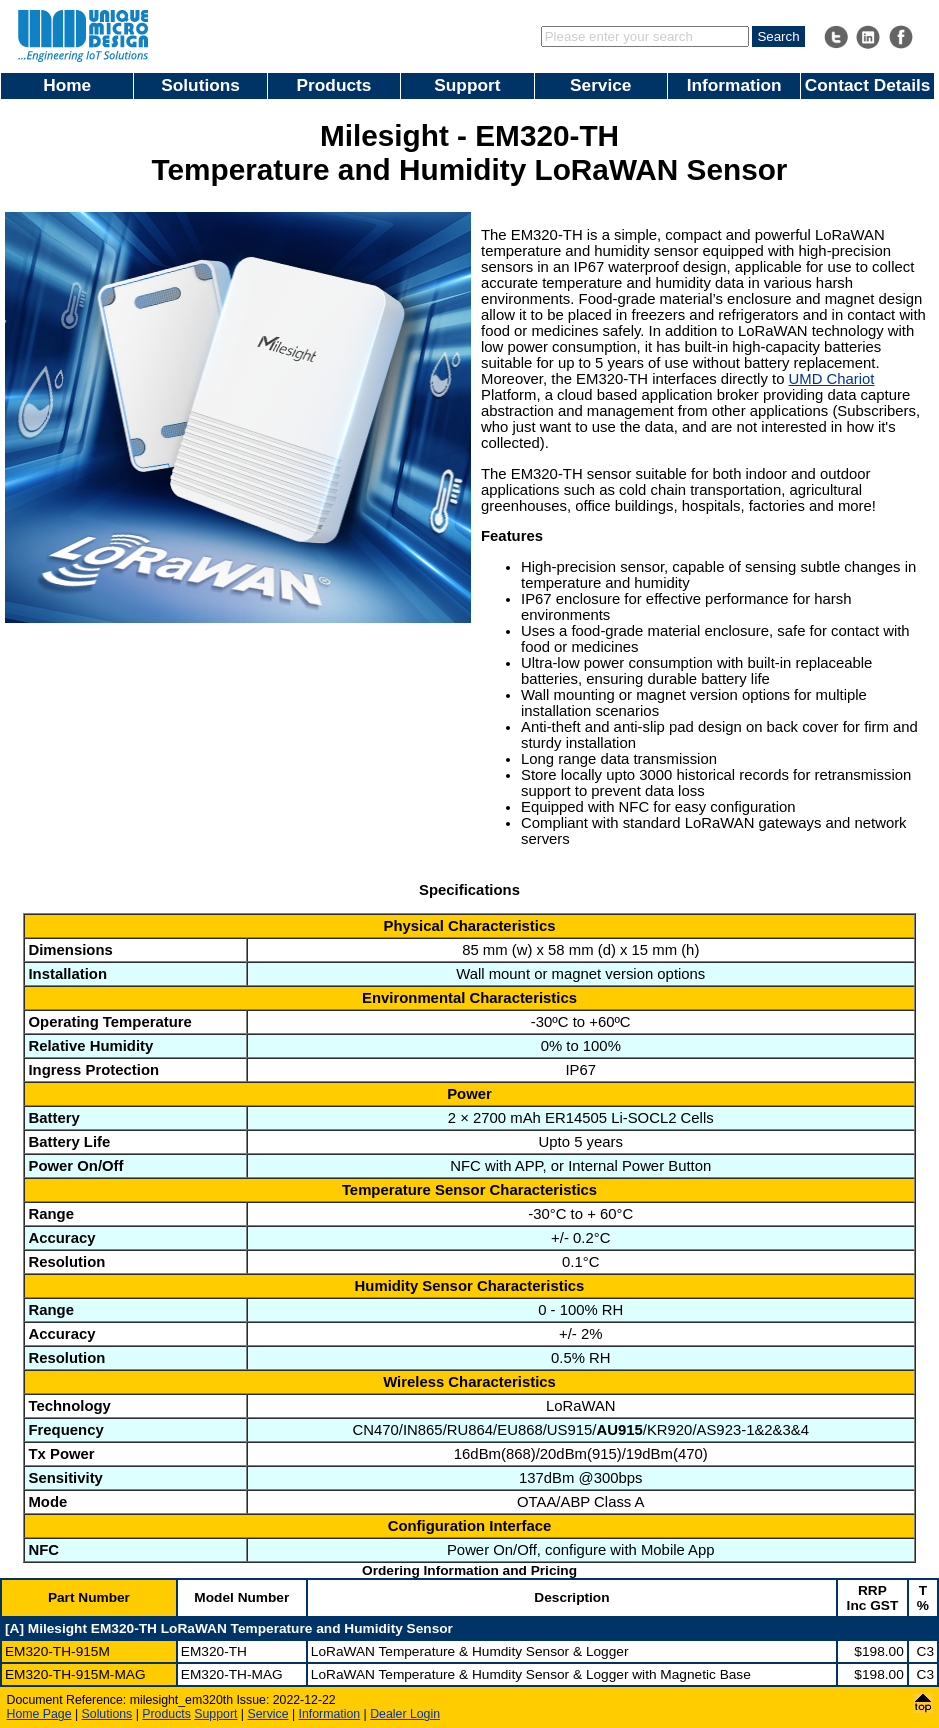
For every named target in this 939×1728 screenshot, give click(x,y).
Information (734, 85)
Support (467, 85)
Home (67, 85)
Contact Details (868, 85)
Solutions (200, 85)
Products (334, 85)
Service (600, 85)
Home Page (39, 1714)
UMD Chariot (832, 379)
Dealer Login (405, 1714)
